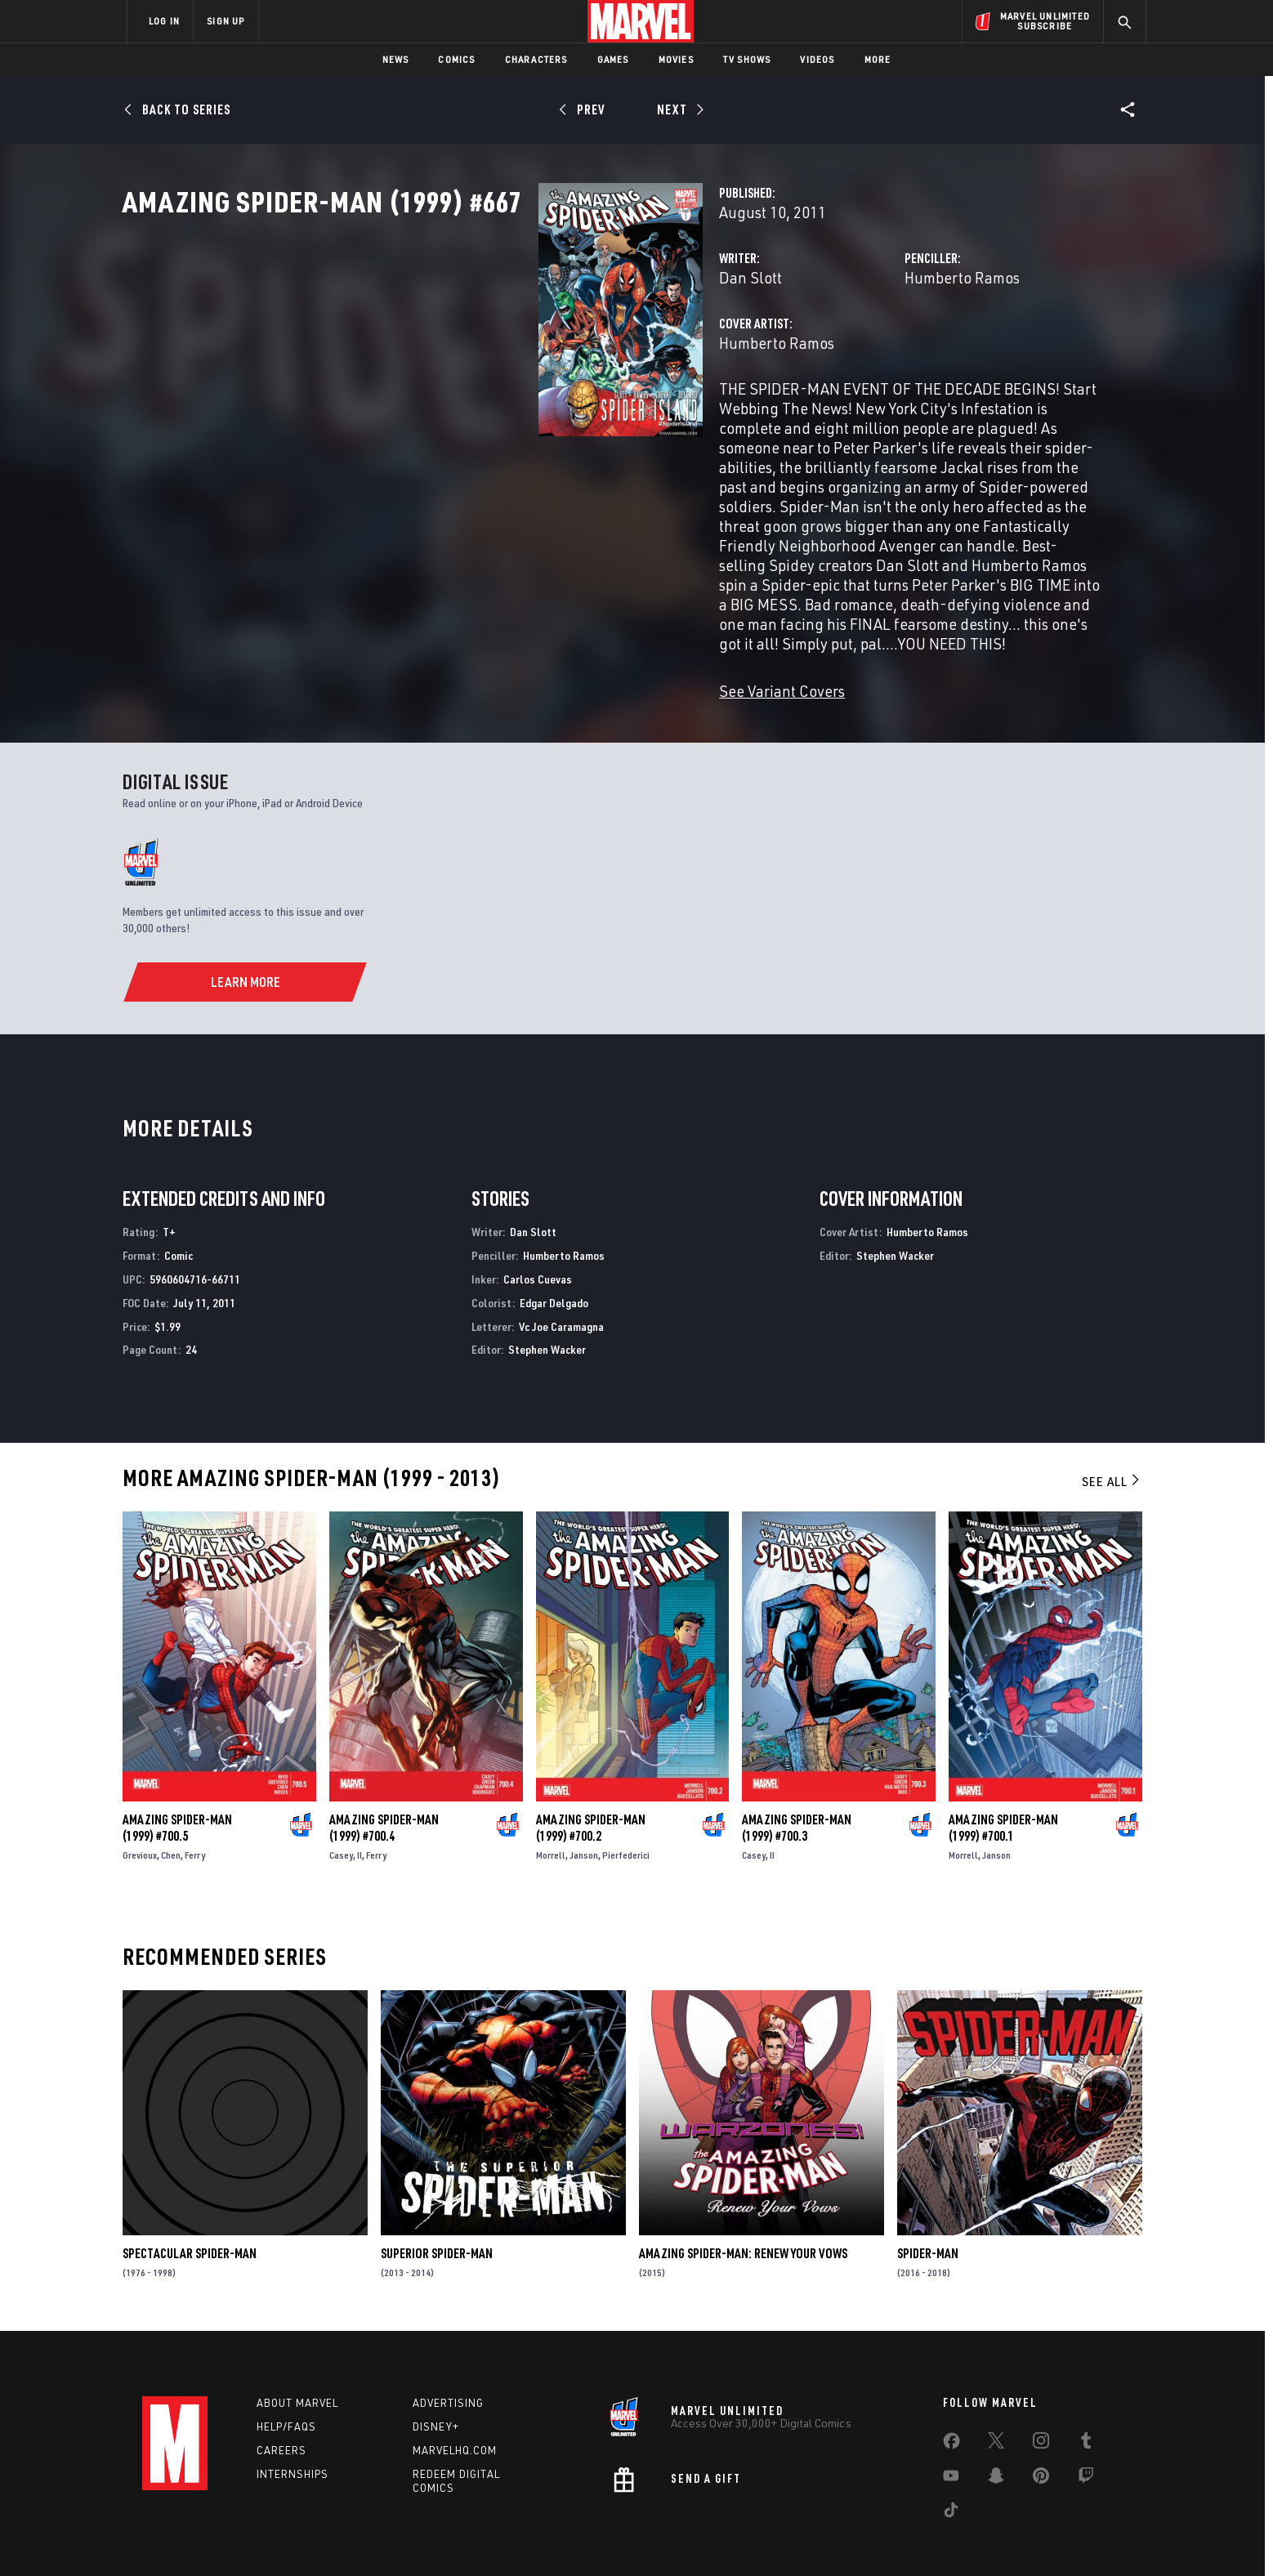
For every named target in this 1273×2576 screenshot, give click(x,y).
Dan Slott (459, 349)
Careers (281, 2404)
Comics (456, 59)
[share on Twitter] (996, 2399)
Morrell (550, 1809)
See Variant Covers (491, 645)
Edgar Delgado (554, 1257)
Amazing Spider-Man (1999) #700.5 (177, 1782)
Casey (341, 1809)
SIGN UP (225, 21)
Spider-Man (927, 2207)
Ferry (195, 1809)
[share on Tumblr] (1086, 2399)
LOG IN (164, 21)
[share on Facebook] (951, 2399)
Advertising (448, 2357)
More (877, 59)
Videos (817, 59)
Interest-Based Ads (918, 2537)
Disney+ (436, 2381)
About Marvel (297, 2357)
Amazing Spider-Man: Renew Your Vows (743, 2207)
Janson (584, 1809)
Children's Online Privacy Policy (689, 2537)
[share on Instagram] (1041, 2399)
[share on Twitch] (1086, 2434)
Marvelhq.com (455, 2404)
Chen (171, 1809)
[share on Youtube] (951, 2434)
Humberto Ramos (816, 349)
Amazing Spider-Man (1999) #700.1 (1003, 1782)
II (359, 1809)
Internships (292, 2428)
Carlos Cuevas (537, 1233)
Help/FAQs (286, 2381)
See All (1112, 1435)
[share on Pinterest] (1041, 2434)
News (395, 59)
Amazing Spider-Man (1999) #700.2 (590, 1782)
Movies (676, 59)
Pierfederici (626, 1809)
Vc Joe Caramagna (561, 1281)
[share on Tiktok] (951, 2468)
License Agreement (816, 2537)
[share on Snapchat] (996, 2434)
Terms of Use (251, 2537)
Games (613, 59)
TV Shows (747, 59)
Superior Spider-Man (437, 2207)
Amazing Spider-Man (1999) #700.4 (384, 1782)
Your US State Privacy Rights (435, 2537)
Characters (536, 59)
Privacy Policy (326, 2537)
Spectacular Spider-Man (190, 2207)
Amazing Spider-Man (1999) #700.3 (796, 1782)
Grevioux (140, 1809)
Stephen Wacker (547, 1303)
